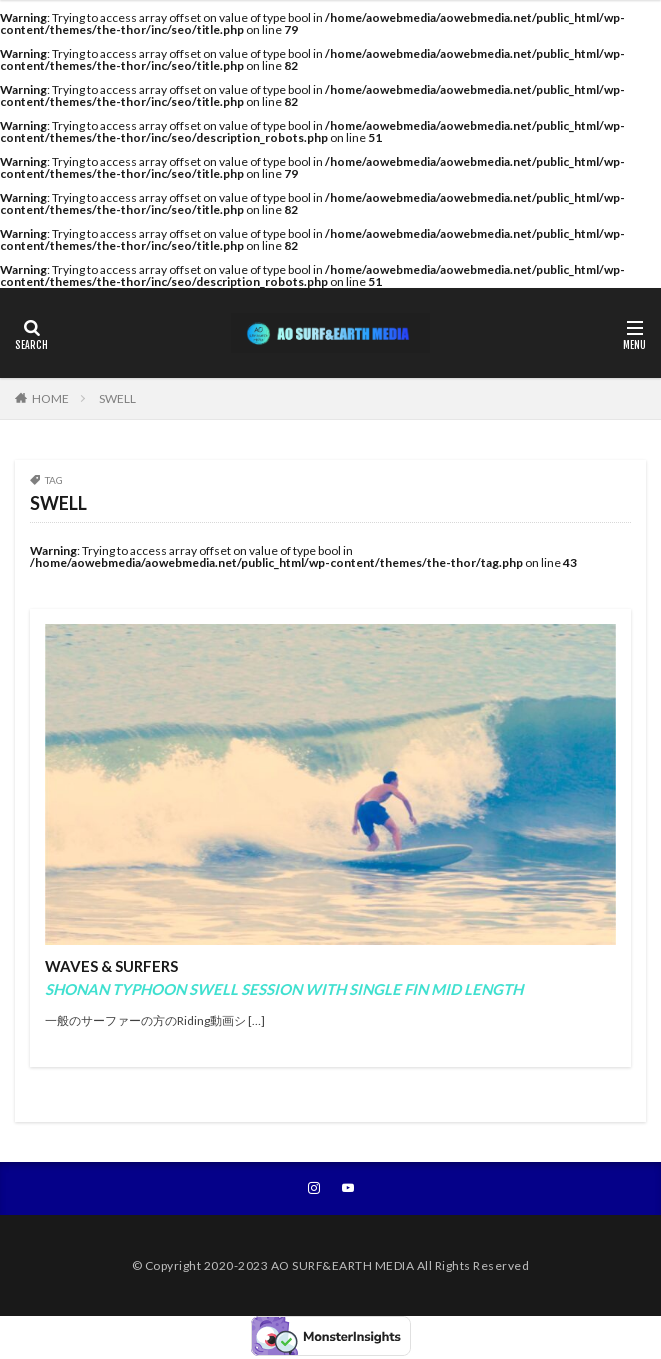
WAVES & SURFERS (284, 977)
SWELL (117, 398)
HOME (50, 398)
